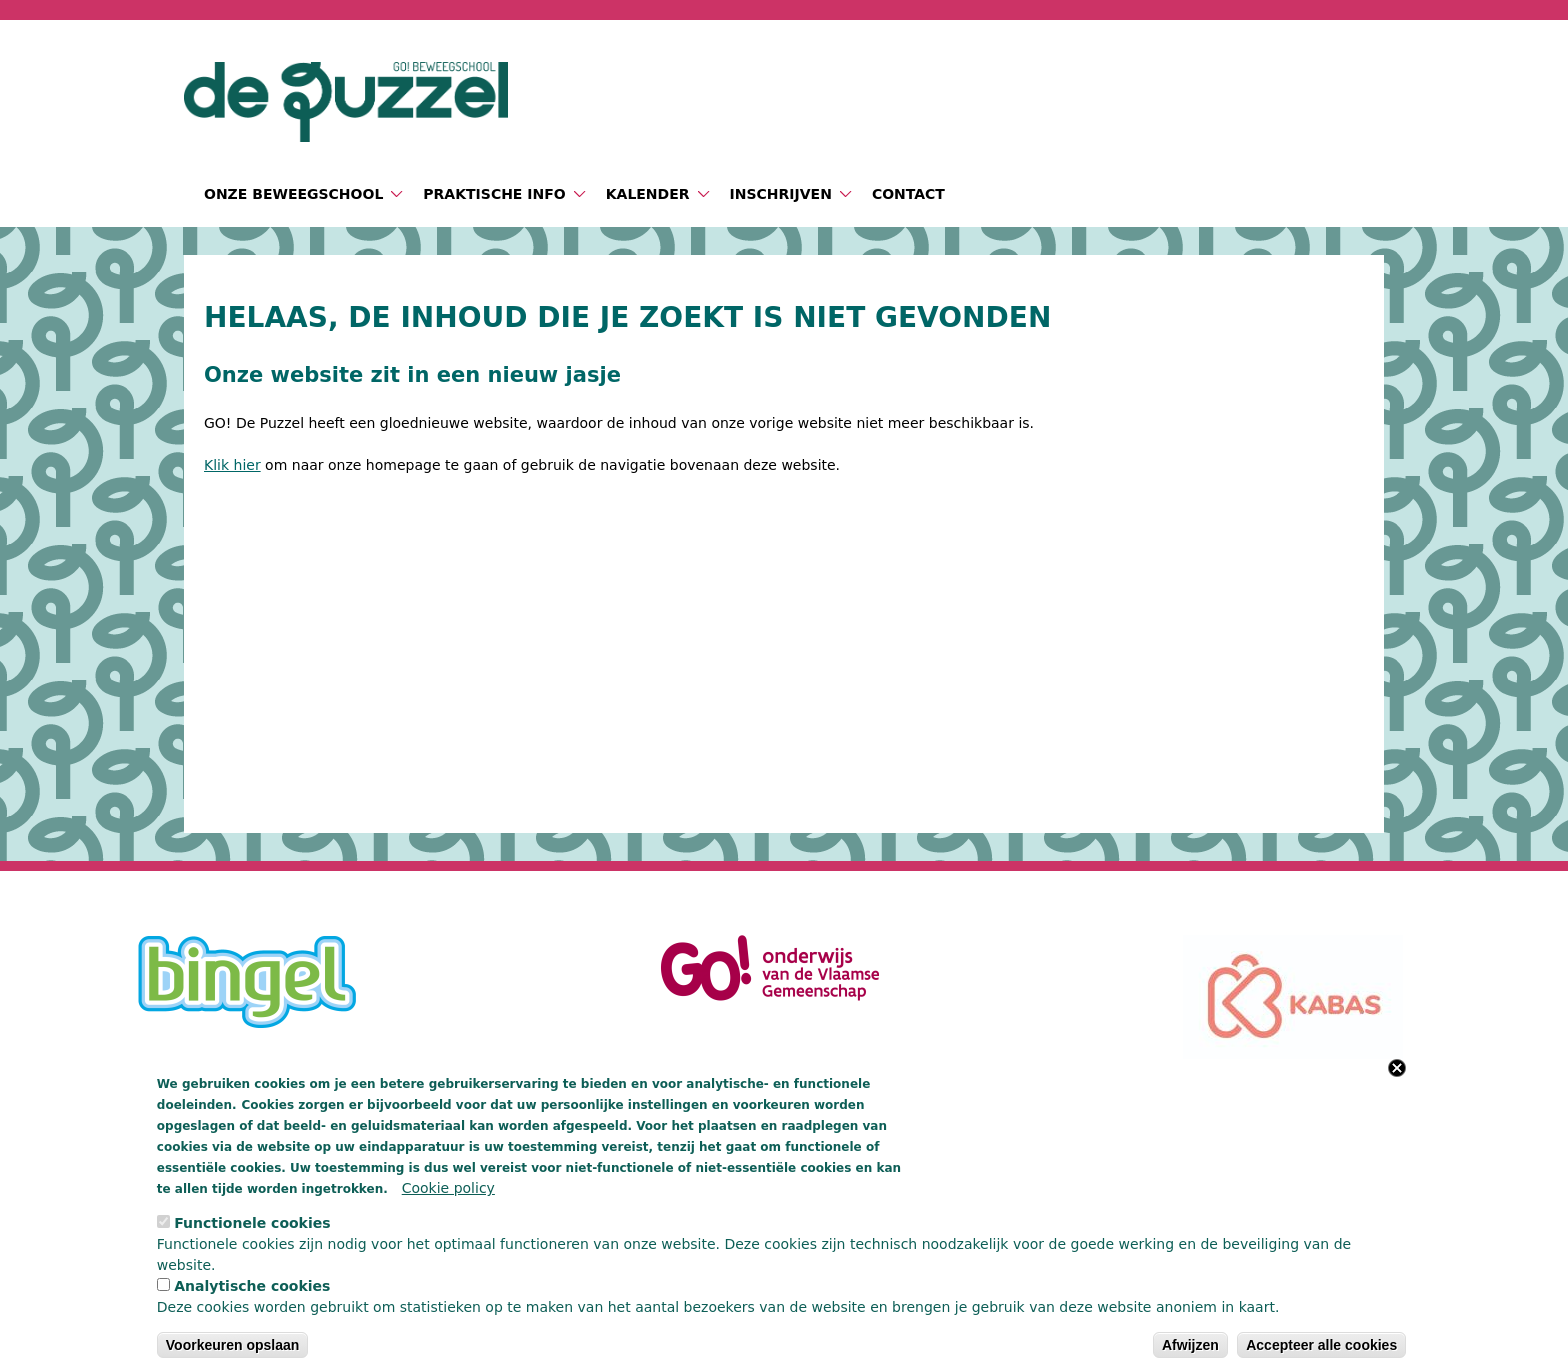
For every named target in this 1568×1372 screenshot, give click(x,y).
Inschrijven (781, 194)
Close (1397, 1068)
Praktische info (494, 194)
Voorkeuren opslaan (233, 1345)
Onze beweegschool (293, 194)
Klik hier (232, 465)
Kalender (648, 194)
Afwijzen (1190, 1345)
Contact (908, 194)
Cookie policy (448, 1188)
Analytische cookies (252, 1286)
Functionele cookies (252, 1223)
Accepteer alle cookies (1321, 1345)
